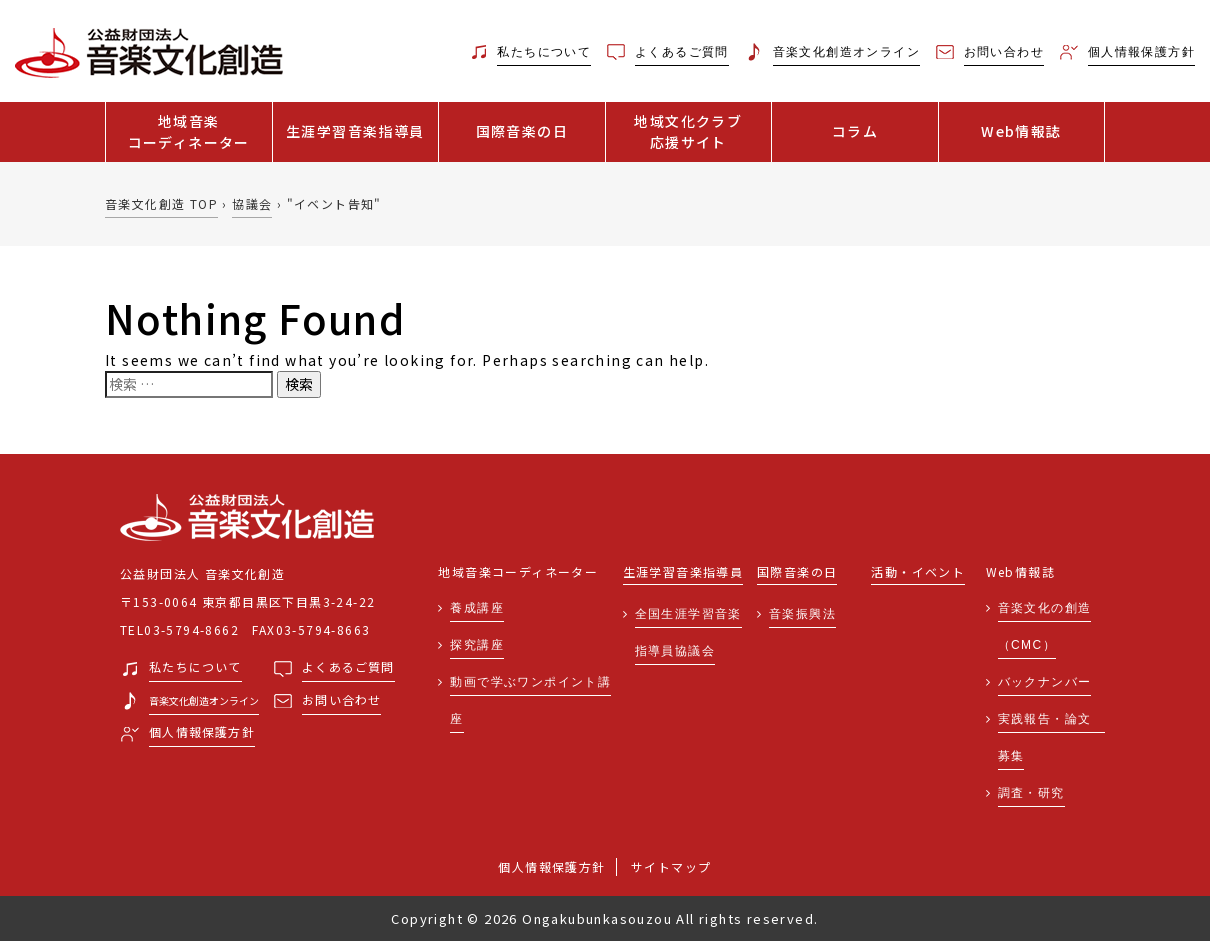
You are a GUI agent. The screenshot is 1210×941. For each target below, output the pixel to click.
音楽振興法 (802, 614)
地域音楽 (189, 132)
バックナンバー (1045, 682)
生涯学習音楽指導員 (355, 131)
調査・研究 (1031, 793)
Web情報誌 (1021, 131)
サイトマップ (671, 866)
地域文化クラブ (689, 132)
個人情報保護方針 (551, 866)
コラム (855, 131)
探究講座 (477, 645)
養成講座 (477, 608)
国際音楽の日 (522, 131)
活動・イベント (918, 572)
